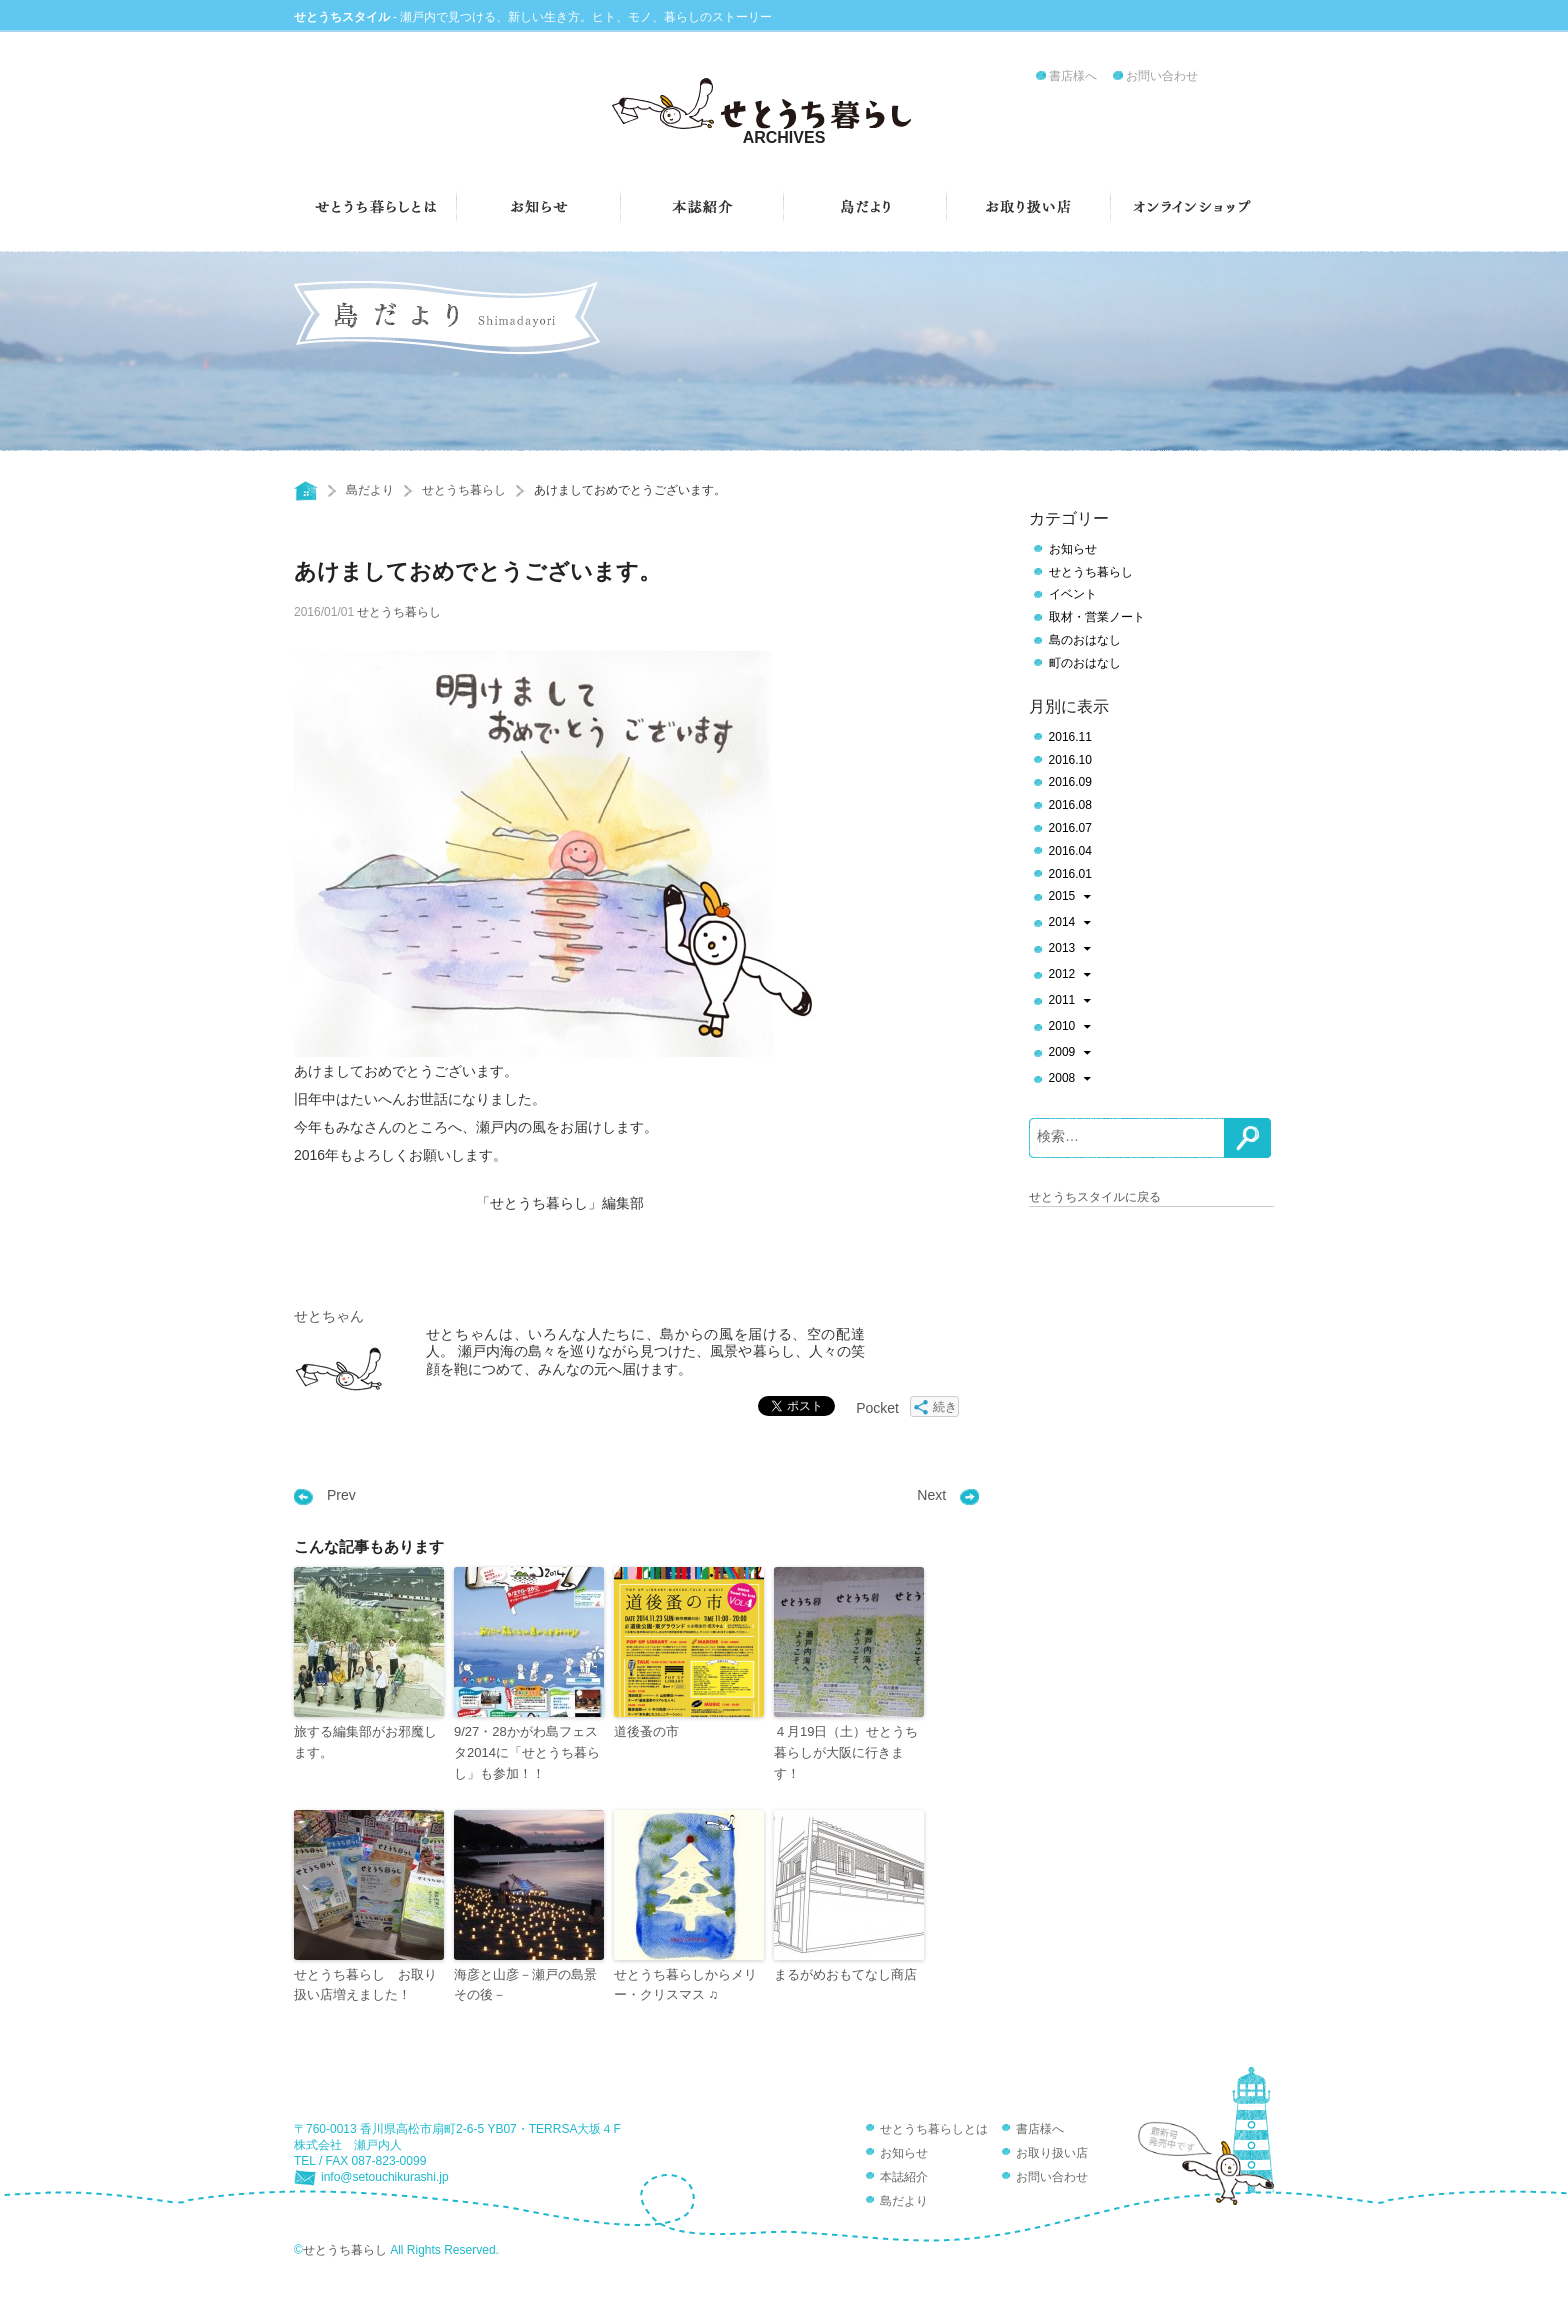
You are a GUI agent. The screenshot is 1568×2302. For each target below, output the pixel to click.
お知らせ (1073, 549)
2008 (1070, 1080)
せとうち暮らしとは (934, 2129)
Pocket (877, 1408)
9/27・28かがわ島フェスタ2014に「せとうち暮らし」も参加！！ (527, 1752)
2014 (1070, 924)
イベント (1073, 594)
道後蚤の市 (646, 1731)
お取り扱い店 (1052, 2153)
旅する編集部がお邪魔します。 (365, 1742)
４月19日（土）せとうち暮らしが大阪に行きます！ (846, 1752)
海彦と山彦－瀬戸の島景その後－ (525, 1985)
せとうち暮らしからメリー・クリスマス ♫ (685, 1985)
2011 (1070, 1002)
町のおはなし (1085, 663)
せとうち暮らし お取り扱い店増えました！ (365, 1985)
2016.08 (1070, 805)
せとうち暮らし (464, 490)
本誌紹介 (904, 2177)
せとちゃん (329, 1316)
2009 (1070, 1054)
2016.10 (1070, 760)
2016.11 (1070, 737)
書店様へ (1073, 76)
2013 (1070, 950)
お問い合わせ (1162, 76)
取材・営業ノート (1097, 617)
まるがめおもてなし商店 (845, 1974)
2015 (1070, 898)
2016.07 (1070, 828)
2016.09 (1070, 782)
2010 (1070, 1028)
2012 (1070, 976)
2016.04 (1070, 851)
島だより (370, 490)
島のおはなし (1085, 640)
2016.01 (1070, 874)
